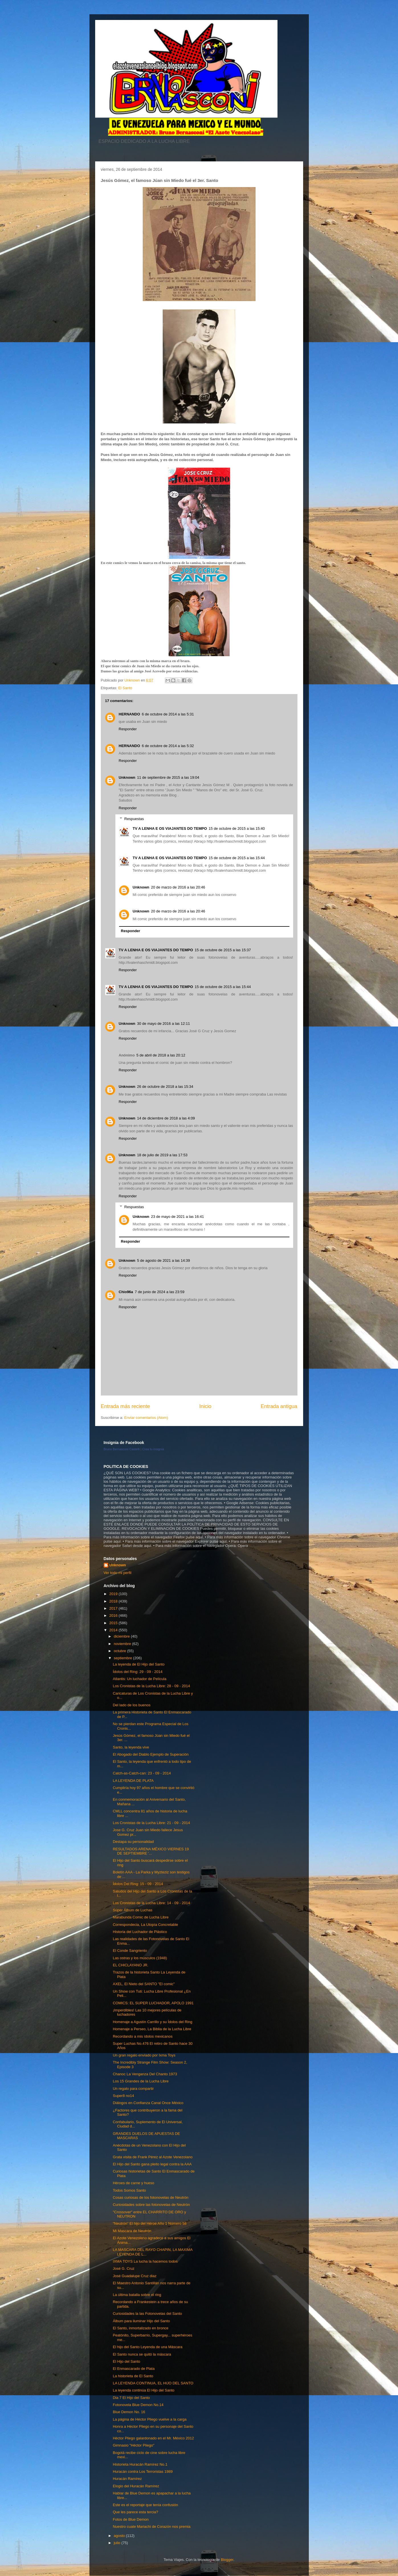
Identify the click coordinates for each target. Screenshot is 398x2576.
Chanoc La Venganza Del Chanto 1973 (145, 2074)
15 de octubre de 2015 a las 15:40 (237, 828)
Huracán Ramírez (127, 2478)
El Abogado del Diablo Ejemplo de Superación (151, 1754)
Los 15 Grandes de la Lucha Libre (141, 2081)
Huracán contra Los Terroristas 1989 (143, 2471)
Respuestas (134, 819)
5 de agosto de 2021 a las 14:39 (163, 1260)
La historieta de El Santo (133, 2376)
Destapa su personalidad (133, 1841)
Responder (128, 729)
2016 (114, 1615)
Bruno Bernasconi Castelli (122, 1449)
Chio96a (126, 1292)
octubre (120, 1651)
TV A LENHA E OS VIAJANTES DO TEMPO (170, 828)
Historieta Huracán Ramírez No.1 (140, 2464)
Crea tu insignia (153, 1449)
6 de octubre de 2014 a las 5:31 (168, 714)
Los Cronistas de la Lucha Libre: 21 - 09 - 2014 (151, 1823)
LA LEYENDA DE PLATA (133, 1780)
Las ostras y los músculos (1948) (140, 1958)
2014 (114, 1630)
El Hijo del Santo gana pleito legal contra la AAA (152, 2164)
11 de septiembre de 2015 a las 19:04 (168, 777)
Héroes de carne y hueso (133, 2183)
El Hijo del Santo (126, 2361)
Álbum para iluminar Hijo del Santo (141, 2321)
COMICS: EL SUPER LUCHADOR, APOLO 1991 (153, 2003)
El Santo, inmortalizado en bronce (140, 2328)
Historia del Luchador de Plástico (140, 1932)
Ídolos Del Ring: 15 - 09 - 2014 (138, 1884)
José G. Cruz (123, 2268)
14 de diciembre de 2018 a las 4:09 (166, 1118)
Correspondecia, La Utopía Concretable (145, 1924)
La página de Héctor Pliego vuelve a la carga (150, 2419)
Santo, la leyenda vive (131, 1747)
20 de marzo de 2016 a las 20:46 (178, 887)
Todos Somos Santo (129, 2190)
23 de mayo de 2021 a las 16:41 (177, 1216)
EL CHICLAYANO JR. (130, 1965)
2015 (114, 1623)
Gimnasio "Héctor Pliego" (133, 2445)
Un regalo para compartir (133, 2088)
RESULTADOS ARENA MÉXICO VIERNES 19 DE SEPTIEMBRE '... (151, 1851)
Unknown (127, 777)
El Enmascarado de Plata (134, 2368)
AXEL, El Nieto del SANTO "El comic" (144, 1984)
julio (117, 2543)
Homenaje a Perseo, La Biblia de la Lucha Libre (152, 2029)
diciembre (122, 1636)
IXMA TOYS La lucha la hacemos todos (145, 2261)
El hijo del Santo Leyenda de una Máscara (147, 2347)
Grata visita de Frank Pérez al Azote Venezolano (153, 2157)
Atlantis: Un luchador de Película (139, 1679)
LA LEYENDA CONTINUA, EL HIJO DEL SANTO (153, 2383)
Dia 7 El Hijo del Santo (131, 2398)
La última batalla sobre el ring (137, 2295)
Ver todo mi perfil (118, 1573)
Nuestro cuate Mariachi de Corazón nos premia (151, 2526)
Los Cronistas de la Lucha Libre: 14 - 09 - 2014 (151, 1903)
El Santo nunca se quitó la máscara (142, 2354)
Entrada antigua (279, 1406)
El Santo (125, 688)
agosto (120, 2536)
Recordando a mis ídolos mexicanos (143, 2036)
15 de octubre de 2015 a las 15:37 (223, 950)
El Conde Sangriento (130, 1950)
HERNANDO (129, 714)
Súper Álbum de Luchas (132, 1910)
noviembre (123, 1644)
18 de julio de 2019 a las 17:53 (162, 1155)
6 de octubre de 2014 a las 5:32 (168, 746)
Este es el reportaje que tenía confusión (145, 2505)
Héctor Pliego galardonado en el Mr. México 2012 (153, 2438)
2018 (114, 1601)
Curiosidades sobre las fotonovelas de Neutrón (151, 2204)
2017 (114, 1608)
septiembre (123, 1658)
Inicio (205, 1406)
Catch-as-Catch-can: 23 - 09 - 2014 (142, 1773)
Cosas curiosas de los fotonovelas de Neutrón (150, 2197)
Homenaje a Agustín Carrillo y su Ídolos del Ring (152, 2022)
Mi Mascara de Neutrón (132, 2231)
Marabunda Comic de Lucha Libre (141, 1917)
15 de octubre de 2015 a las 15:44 (237, 858)
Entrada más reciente (125, 1406)
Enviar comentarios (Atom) (146, 1417)
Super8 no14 (123, 2096)
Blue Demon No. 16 (129, 2412)
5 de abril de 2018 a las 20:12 (160, 1055)
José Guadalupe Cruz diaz (134, 2276)
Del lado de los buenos (131, 1705)
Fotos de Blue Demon (131, 2519)
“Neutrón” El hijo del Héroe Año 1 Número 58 (150, 2223)
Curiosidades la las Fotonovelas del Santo (147, 2313)
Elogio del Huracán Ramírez (136, 2486)
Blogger (227, 2559)
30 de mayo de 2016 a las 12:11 (163, 1023)
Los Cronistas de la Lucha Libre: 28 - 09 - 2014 (151, 1686)
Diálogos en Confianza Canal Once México (148, 2103)
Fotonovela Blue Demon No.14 (138, 2405)
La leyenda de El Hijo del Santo (138, 1664)
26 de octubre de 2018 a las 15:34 (165, 1086)
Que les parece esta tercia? (135, 2512)
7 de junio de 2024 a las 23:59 (159, 1292)
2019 (114, 1594)
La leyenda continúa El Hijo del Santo (143, 2390)
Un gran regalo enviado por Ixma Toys (144, 2055)
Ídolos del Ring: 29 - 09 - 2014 (137, 1672)
